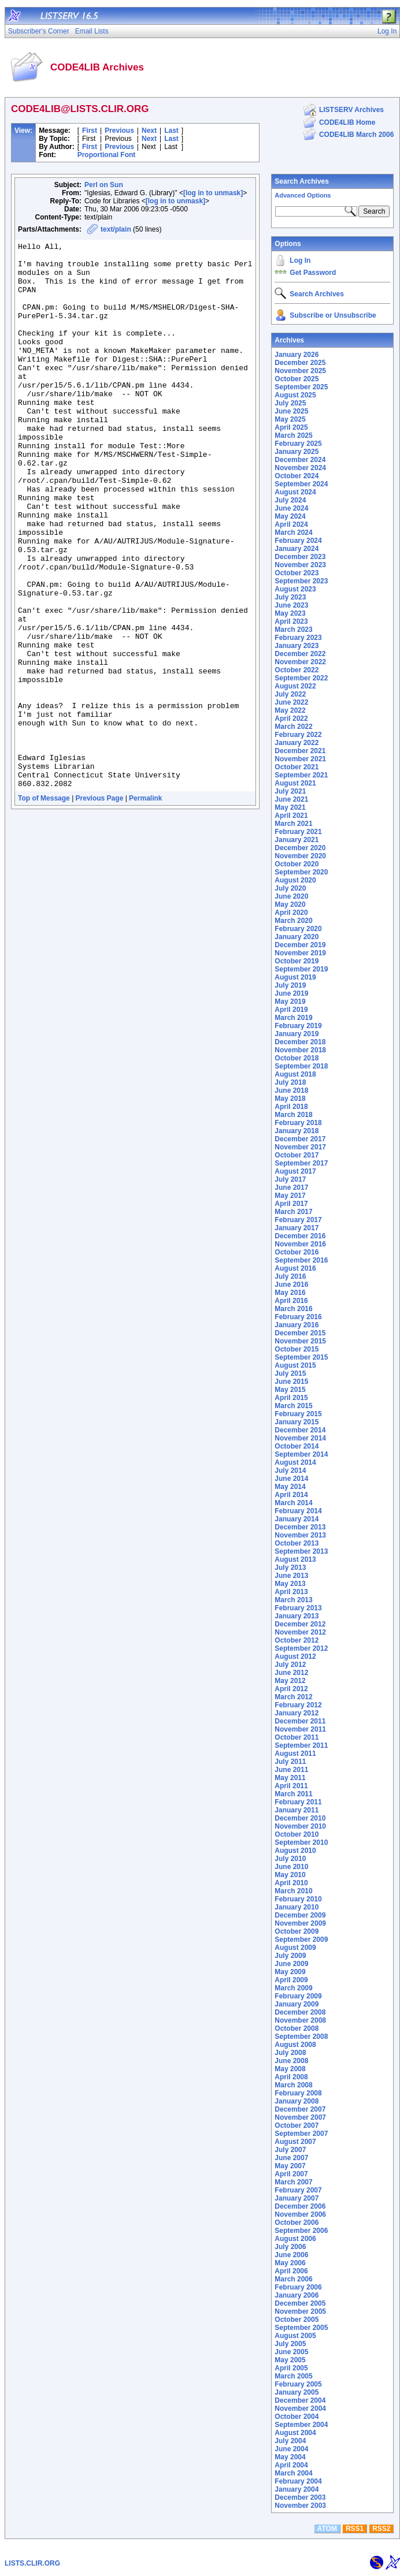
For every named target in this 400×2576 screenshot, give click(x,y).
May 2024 (290, 516)
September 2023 (301, 581)
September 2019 (301, 969)
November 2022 (300, 662)
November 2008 (300, 2020)
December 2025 (300, 363)
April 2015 (291, 1398)
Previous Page (100, 907)
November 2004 (300, 2408)
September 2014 (301, 1454)
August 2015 (295, 1365)
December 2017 (300, 1139)
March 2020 (293, 921)
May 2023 (290, 613)
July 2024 (290, 500)
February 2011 (298, 1802)
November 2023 (300, 565)
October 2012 (296, 1640)
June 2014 (291, 1479)
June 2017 (291, 1187)
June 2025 (291, 411)
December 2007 (300, 2109)
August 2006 (295, 2239)
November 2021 (300, 759)
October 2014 (296, 1446)
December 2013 (300, 1527)
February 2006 (298, 2287)
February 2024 (298, 541)
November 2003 (300, 2505)
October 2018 (296, 1058)
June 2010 (291, 1867)
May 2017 (290, 1196)
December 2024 (300, 460)
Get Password (313, 273)
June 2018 (291, 1090)
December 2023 (300, 557)
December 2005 (300, 2303)
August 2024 (295, 492)
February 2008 (298, 2093)
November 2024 (300, 468)
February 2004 (298, 2481)
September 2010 (301, 1842)
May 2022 (290, 710)
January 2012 (296, 1713)
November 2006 (300, 2214)
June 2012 (291, 1673)
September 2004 (301, 2425)
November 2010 (300, 1826)
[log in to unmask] (213, 193)
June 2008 (291, 2061)
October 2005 (296, 2320)
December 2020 (300, 848)
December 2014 (300, 1430)
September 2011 (301, 1745)
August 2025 (295, 395)
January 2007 (296, 2198)
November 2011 (300, 1729)
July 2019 (290, 985)
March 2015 (293, 1406)
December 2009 (300, 1915)
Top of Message (44, 907)
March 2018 (293, 1115)
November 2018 (300, 1050)
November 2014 (300, 1438)
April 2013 (291, 1592)
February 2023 (298, 638)
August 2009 (295, 1948)
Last (171, 130)
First (89, 130)
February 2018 (298, 1123)
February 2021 (298, 832)
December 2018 (300, 1042)
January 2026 (296, 355)
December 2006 (300, 2206)
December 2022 (300, 654)
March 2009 (293, 1988)
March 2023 (293, 630)
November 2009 (300, 1923)
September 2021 (301, 775)
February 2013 (298, 1608)
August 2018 (295, 1074)
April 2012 (291, 1689)
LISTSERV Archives (351, 110)
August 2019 (295, 977)
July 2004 (290, 2441)
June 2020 (291, 896)
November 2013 (300, 1535)
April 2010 (291, 1883)
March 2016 (293, 1309)
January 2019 (296, 1034)
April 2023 (291, 621)
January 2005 (296, 2392)
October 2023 (296, 573)
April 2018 (291, 1107)
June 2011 (291, 1770)
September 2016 (301, 1260)
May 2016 (290, 1293)
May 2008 (290, 2069)
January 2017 (296, 1228)
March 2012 (293, 1697)
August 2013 (295, 1559)
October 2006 (296, 2222)
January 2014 (296, 1519)
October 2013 (296, 1543)
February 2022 (298, 735)
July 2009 (290, 1956)
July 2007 (290, 2150)
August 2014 (295, 1462)
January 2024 (296, 549)
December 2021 (300, 751)
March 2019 (293, 1018)
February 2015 (298, 1414)
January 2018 (296, 1131)
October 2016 (296, 1252)
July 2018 (290, 1082)
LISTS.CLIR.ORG (32, 2563)
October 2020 (296, 864)
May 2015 (290, 1390)
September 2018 (301, 1066)
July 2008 (290, 2053)
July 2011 (290, 1762)
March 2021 (293, 824)
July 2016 (290, 1276)
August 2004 (295, 2433)
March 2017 (293, 1212)
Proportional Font (106, 155)
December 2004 (300, 2400)
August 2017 (295, 1171)
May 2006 (290, 2263)
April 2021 (291, 815)
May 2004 (290, 2457)
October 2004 (296, 2417)
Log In (300, 260)
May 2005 (290, 2360)
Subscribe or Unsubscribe (333, 315)
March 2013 (293, 1600)
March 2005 (293, 2376)
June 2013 (291, 1576)
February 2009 (298, 1996)
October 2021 (296, 767)
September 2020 (301, 872)
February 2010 (298, 1899)
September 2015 (301, 1357)
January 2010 (296, 1907)
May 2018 (290, 1099)
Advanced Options (303, 195)
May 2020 (290, 904)
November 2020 (300, 856)
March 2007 (293, 2182)
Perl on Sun (103, 185)
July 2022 (290, 694)
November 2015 (300, 1341)
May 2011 (290, 1778)
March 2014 (293, 1503)
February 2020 (298, 929)
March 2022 (293, 727)
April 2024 (291, 524)
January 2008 (296, 2101)
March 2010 (293, 1891)
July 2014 (290, 1470)
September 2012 (301, 1648)
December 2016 (300, 1236)
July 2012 (290, 1665)
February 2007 (298, 2190)
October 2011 (296, 1737)
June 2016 (291, 1284)
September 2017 (301, 1163)
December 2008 (300, 2012)
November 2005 (300, 2311)
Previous (119, 130)
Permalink (145, 907)
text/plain (116, 229)
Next (149, 130)
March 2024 (293, 532)
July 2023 (290, 597)
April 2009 (291, 1980)
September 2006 (301, 2231)
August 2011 (295, 1753)
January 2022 (296, 743)
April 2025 (291, 427)
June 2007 (291, 2158)
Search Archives (302, 181)
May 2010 (290, 1875)
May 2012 (290, 1681)
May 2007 (290, 2166)
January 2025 (296, 452)
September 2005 (301, 2328)
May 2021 (290, 807)
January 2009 (296, 2004)
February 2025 (298, 444)
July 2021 (290, 791)
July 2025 (290, 403)
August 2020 (295, 880)
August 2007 (295, 2142)
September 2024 (301, 484)
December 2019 (300, 945)
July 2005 (290, 2344)
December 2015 (300, 1333)
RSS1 (355, 2529)
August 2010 (295, 1851)
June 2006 (291, 2255)
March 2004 (293, 2473)
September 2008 (301, 2036)
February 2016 (298, 1317)
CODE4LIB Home (347, 122)
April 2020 (291, 913)
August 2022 (295, 686)
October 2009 (296, 1931)
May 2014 (290, 1487)
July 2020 (290, 888)
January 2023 (296, 646)
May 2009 (290, 1972)
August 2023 (295, 589)
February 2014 (298, 1511)
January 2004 (296, 2489)
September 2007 (301, 2134)
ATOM (327, 2529)
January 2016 (296, 1325)
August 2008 (295, 2045)
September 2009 (301, 1939)
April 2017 (291, 1204)
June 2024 (291, 508)
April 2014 (291, 1495)
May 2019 (290, 1001)
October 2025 (296, 379)
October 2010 (296, 1834)
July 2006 (290, 2247)
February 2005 (298, 2384)
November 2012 (300, 1632)
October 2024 (296, 476)
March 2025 (293, 435)
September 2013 (301, 1551)
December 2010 (300, 1818)
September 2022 (301, 678)
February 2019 (298, 1026)
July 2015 (290, 1373)
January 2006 (296, 2295)
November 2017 (300, 1147)
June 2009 (291, 1964)
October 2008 (296, 2028)
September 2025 (301, 387)
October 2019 (296, 961)
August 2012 (295, 1656)
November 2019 (300, 953)
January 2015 (296, 1422)
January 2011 (296, 1810)
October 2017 (296, 1155)
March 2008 (293, 2085)
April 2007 (291, 2174)
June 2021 (291, 799)
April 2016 (291, 1301)
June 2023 (291, 605)
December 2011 (300, 1721)
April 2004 (291, 2465)
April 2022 (291, 718)
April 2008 (291, 2077)
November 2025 (300, 371)
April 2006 (291, 2271)
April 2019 (291, 1010)
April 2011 (291, 1786)
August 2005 (295, 2336)
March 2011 (293, 1794)
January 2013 (296, 1616)
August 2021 (295, 783)
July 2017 (290, 1179)
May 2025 (290, 419)
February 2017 (298, 1220)
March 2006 (293, 2279)
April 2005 (291, 2368)
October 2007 (296, 2125)
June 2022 (291, 702)
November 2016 (300, 1244)
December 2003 (300, 2497)
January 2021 (296, 840)
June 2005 (291, 2352)
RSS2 (381, 2529)
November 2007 (300, 2117)
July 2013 (290, 1568)
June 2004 (291, 2449)
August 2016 (295, 1268)
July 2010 (290, 1859)
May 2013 (290, 1584)
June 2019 (291, 993)
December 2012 (300, 1624)
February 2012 (298, 1705)
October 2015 (296, 1349)
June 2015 (291, 1382)
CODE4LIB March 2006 (356, 135)
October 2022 (296, 670)
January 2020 (296, 937)
